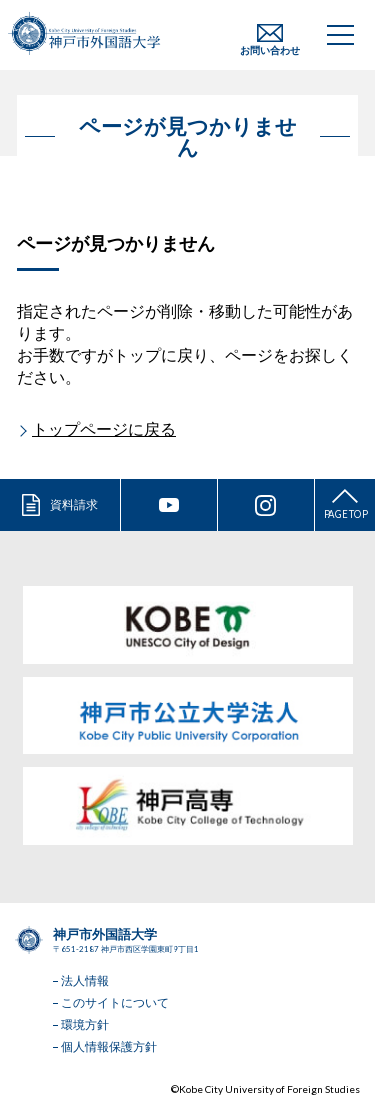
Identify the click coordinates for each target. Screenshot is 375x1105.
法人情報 (85, 980)
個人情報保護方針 (109, 1046)
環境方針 (85, 1024)
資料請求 (74, 504)
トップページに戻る (104, 428)
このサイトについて (115, 1002)
